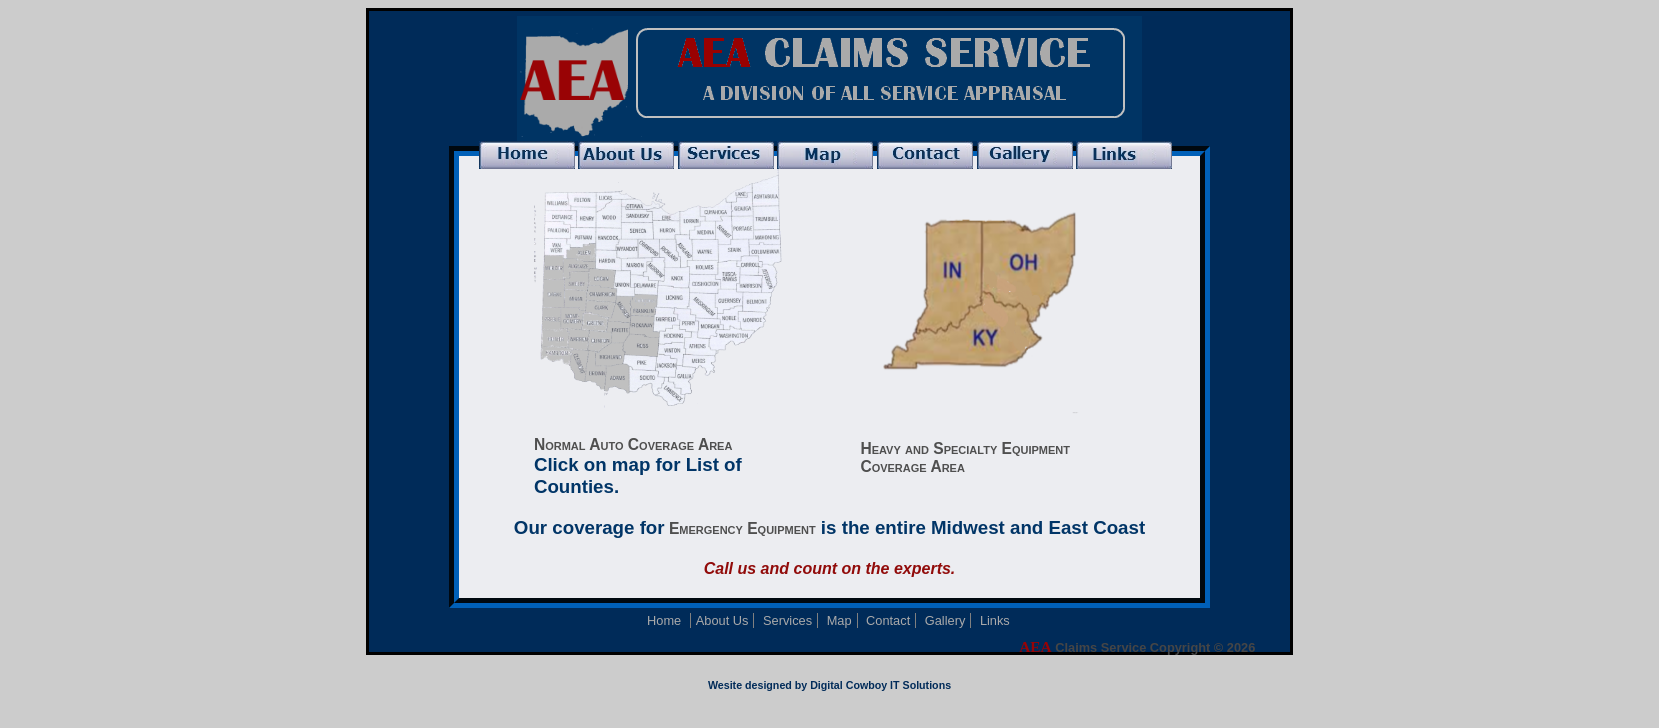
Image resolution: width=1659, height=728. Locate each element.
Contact (888, 620)
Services (787, 620)
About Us (722, 620)
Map (839, 620)
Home (666, 620)
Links (995, 620)
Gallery (945, 620)
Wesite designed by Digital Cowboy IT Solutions (829, 685)
